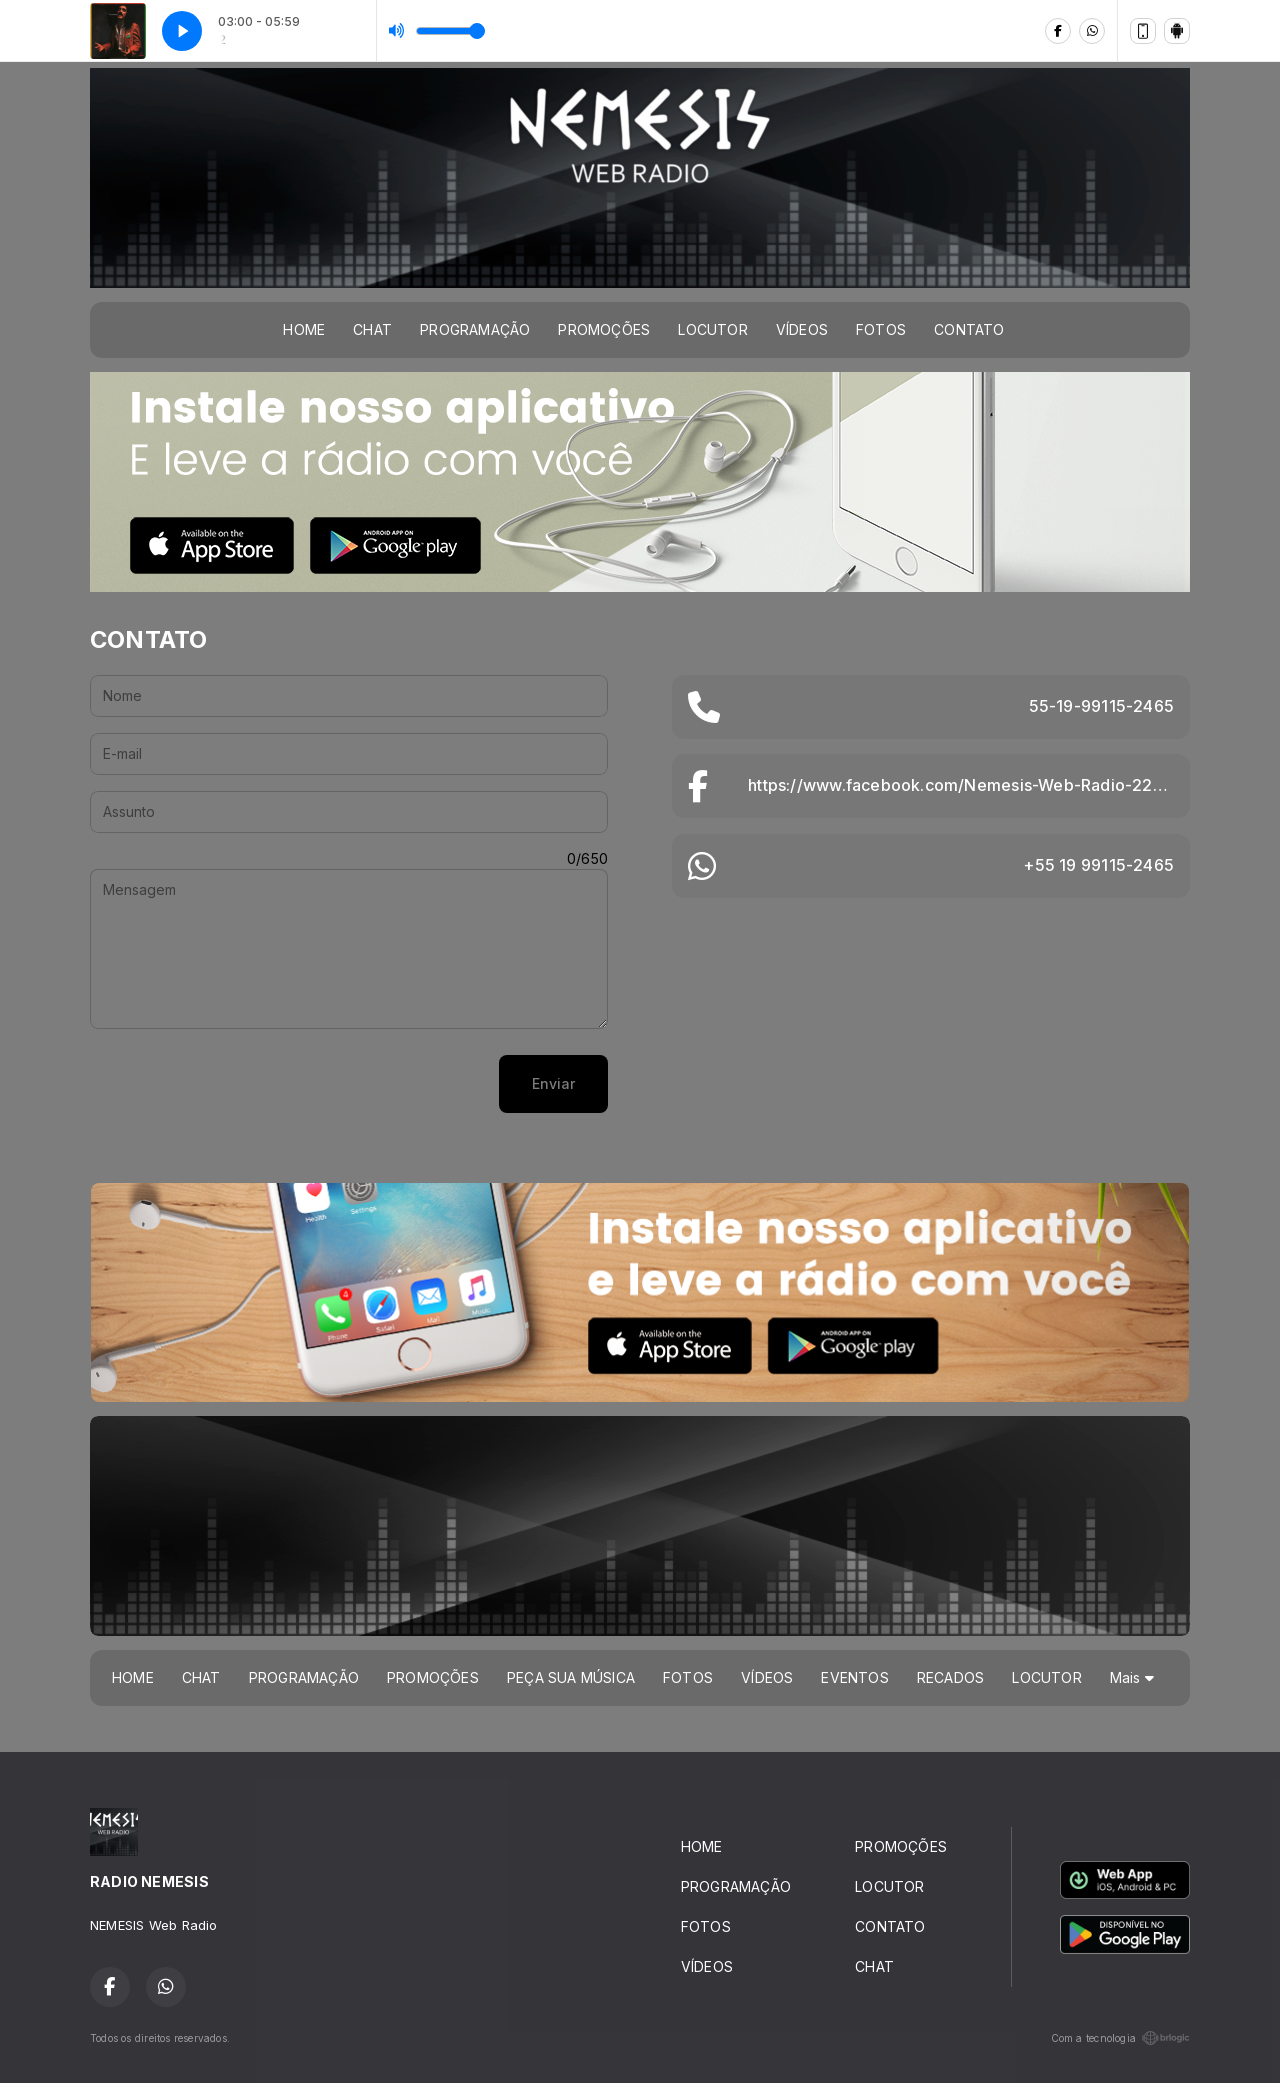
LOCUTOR (712, 329)
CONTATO (969, 329)
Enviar (553, 1083)
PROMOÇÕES (604, 329)
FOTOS (881, 329)
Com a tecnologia (1120, 2038)
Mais (1132, 1677)
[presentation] (242, 1084)
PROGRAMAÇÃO (475, 329)
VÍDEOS (802, 329)
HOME (304, 329)
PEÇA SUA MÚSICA (571, 1677)
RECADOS (950, 1677)
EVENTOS (854, 1677)
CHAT (372, 329)
